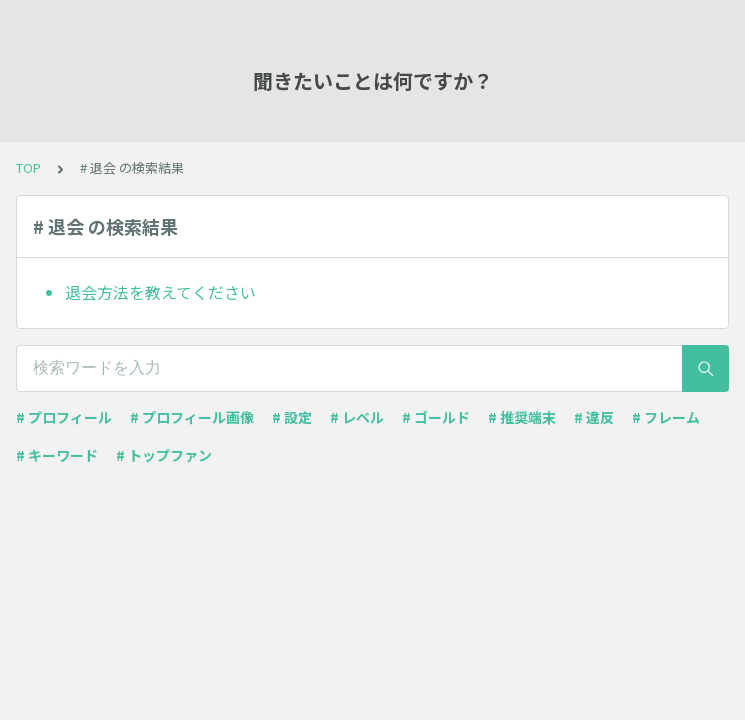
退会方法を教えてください (160, 292)
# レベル (357, 417)
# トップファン (164, 455)
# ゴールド (436, 417)
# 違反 (594, 417)
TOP (28, 167)
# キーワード (57, 455)
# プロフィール (64, 417)
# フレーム (666, 417)
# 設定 (292, 417)
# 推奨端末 (522, 417)
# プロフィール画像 (192, 417)
